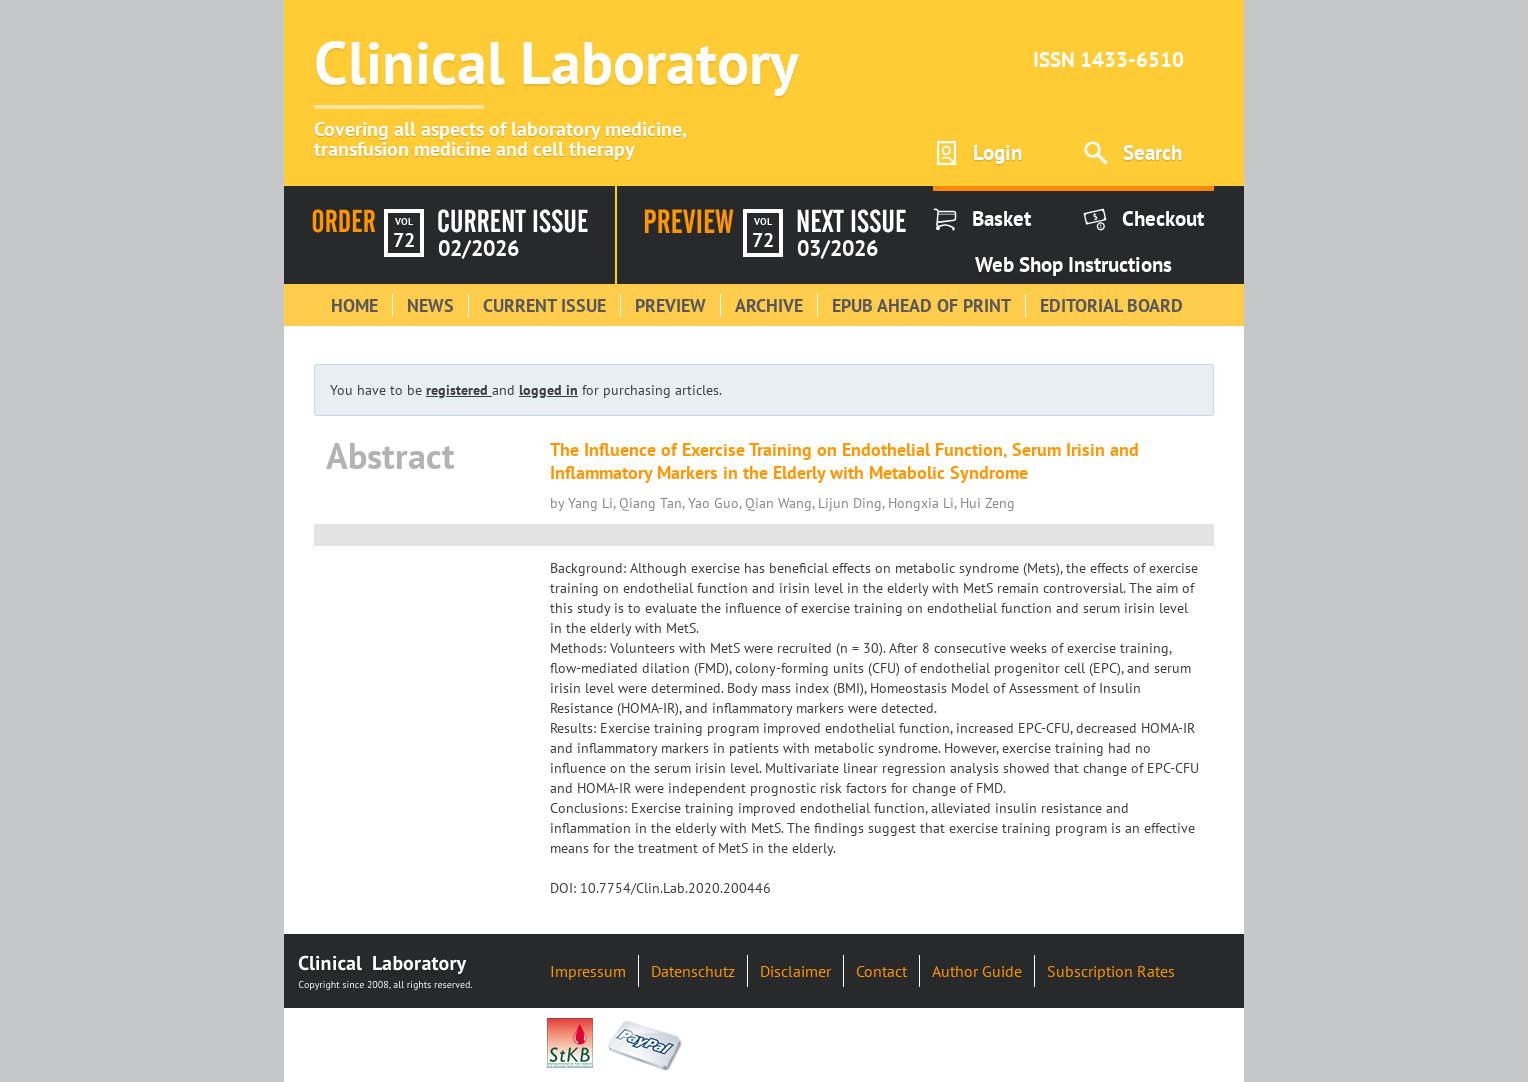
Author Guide (977, 971)
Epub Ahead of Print (921, 305)
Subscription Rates (1111, 971)
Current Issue (544, 305)
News (430, 305)
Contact (881, 971)
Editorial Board (1111, 305)
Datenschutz (693, 971)
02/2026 (478, 248)
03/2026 (837, 248)
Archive (769, 305)
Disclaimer (795, 971)
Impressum (588, 971)
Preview (670, 305)
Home (354, 305)
